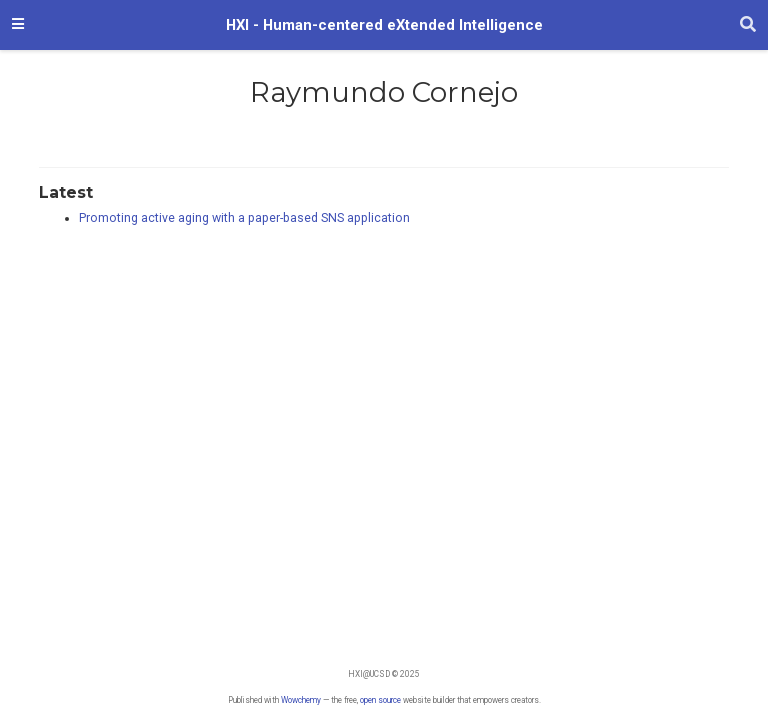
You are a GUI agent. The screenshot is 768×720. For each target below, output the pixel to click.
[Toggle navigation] (18, 25)
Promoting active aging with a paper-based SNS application (244, 218)
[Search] (748, 25)
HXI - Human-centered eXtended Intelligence (384, 25)
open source (380, 700)
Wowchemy (301, 700)
